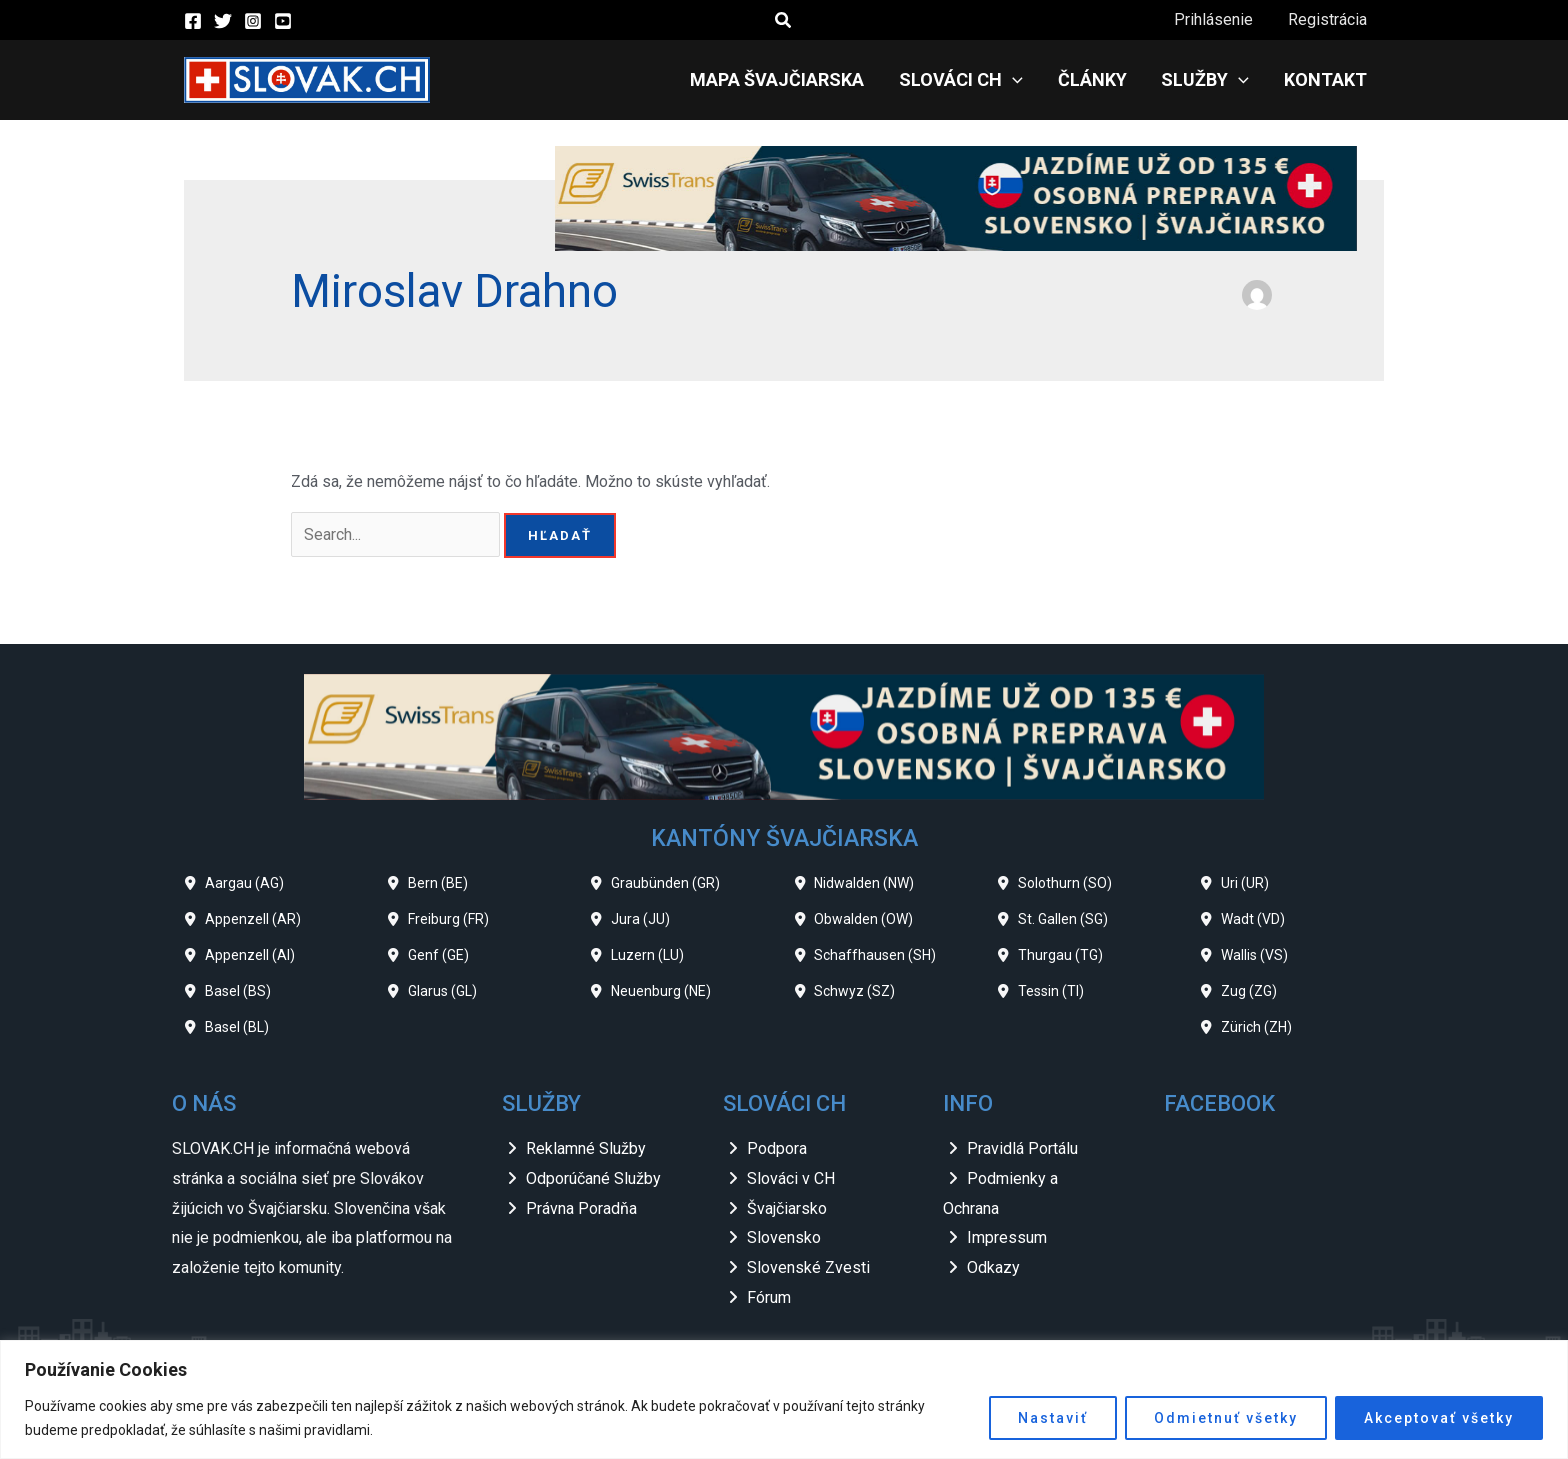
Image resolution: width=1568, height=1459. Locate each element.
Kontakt (1326, 79)
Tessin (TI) (1051, 991)
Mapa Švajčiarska (789, 79)
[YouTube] (283, 21)
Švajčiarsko (787, 1208)
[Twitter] (223, 21)
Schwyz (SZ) (854, 991)
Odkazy (993, 1267)
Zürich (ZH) (1256, 1027)
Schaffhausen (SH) (875, 955)
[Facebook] (193, 21)
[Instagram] (253, 21)
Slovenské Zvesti (808, 1267)
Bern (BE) (438, 883)
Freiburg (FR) (448, 919)
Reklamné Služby (586, 1148)
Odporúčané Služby (593, 1178)
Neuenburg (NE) (661, 991)
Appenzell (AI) (250, 955)
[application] (1021, 80)
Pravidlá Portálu (1022, 1148)
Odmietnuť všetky (1226, 1418)
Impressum (1007, 1237)
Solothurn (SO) (1065, 883)
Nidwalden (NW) (864, 883)
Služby (1209, 80)
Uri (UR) (1245, 883)
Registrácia (1328, 19)
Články (1098, 79)
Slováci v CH (791, 1178)
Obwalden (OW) (863, 919)
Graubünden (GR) (665, 883)
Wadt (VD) (1253, 919)
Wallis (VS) (1254, 955)
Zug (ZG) (1249, 991)
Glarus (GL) (442, 991)
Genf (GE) (438, 955)
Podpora (777, 1148)
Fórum (769, 1297)
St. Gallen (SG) (1063, 919)
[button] (784, 20)
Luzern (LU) (647, 955)
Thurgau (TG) (1060, 955)
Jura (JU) (640, 919)
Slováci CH (970, 80)
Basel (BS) (238, 991)
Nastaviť (1053, 1418)
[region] (784, 1399)
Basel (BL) (237, 1027)
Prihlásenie (1217, 19)
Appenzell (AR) (253, 919)
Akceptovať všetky (1439, 1418)
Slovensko (784, 1237)
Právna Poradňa (581, 1208)
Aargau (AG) (244, 883)
